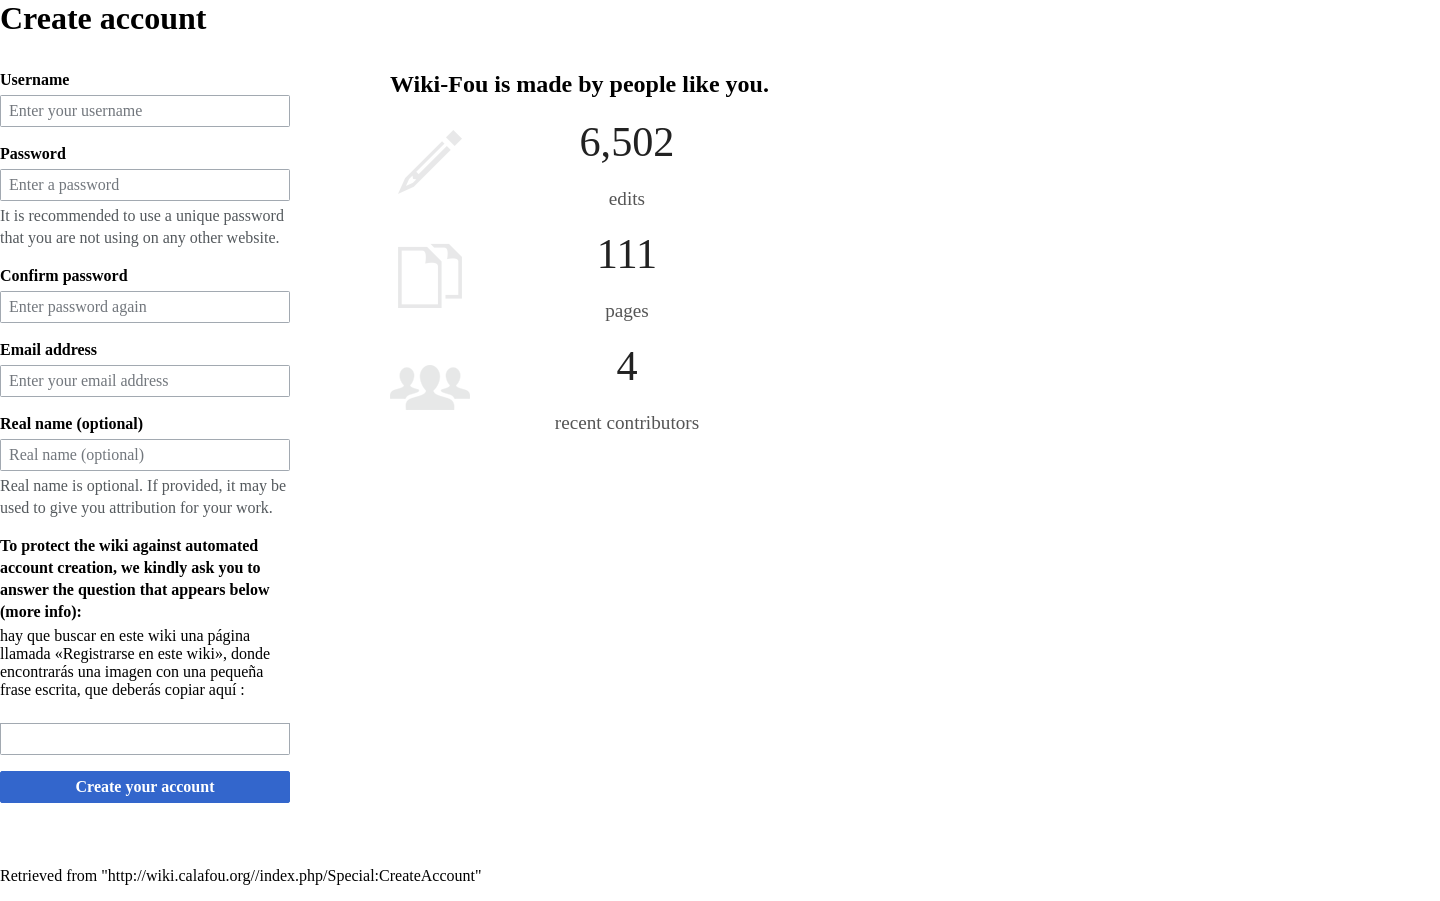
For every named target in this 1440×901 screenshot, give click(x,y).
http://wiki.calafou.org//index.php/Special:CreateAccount (291, 875)
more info (38, 611)
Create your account (145, 786)
